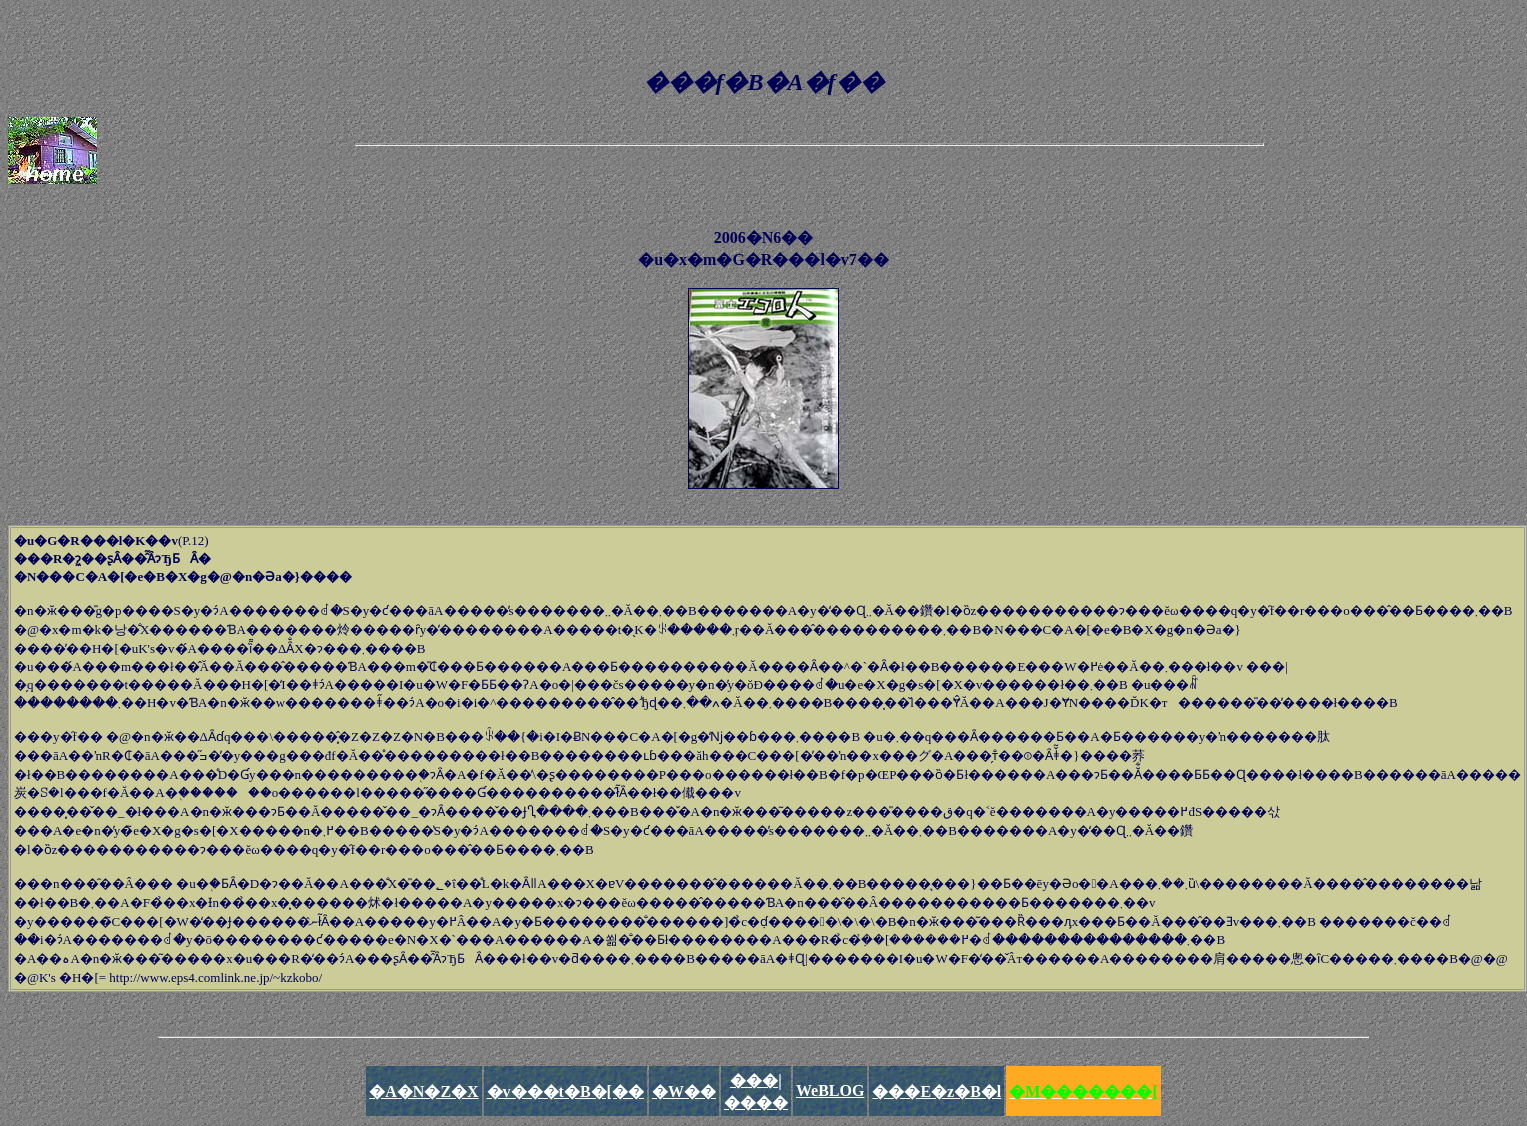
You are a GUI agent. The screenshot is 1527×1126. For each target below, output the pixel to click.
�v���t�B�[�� (565, 1091)
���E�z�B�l (936, 1091)
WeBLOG (830, 1090)
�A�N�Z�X (423, 1091)
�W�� (684, 1091)
